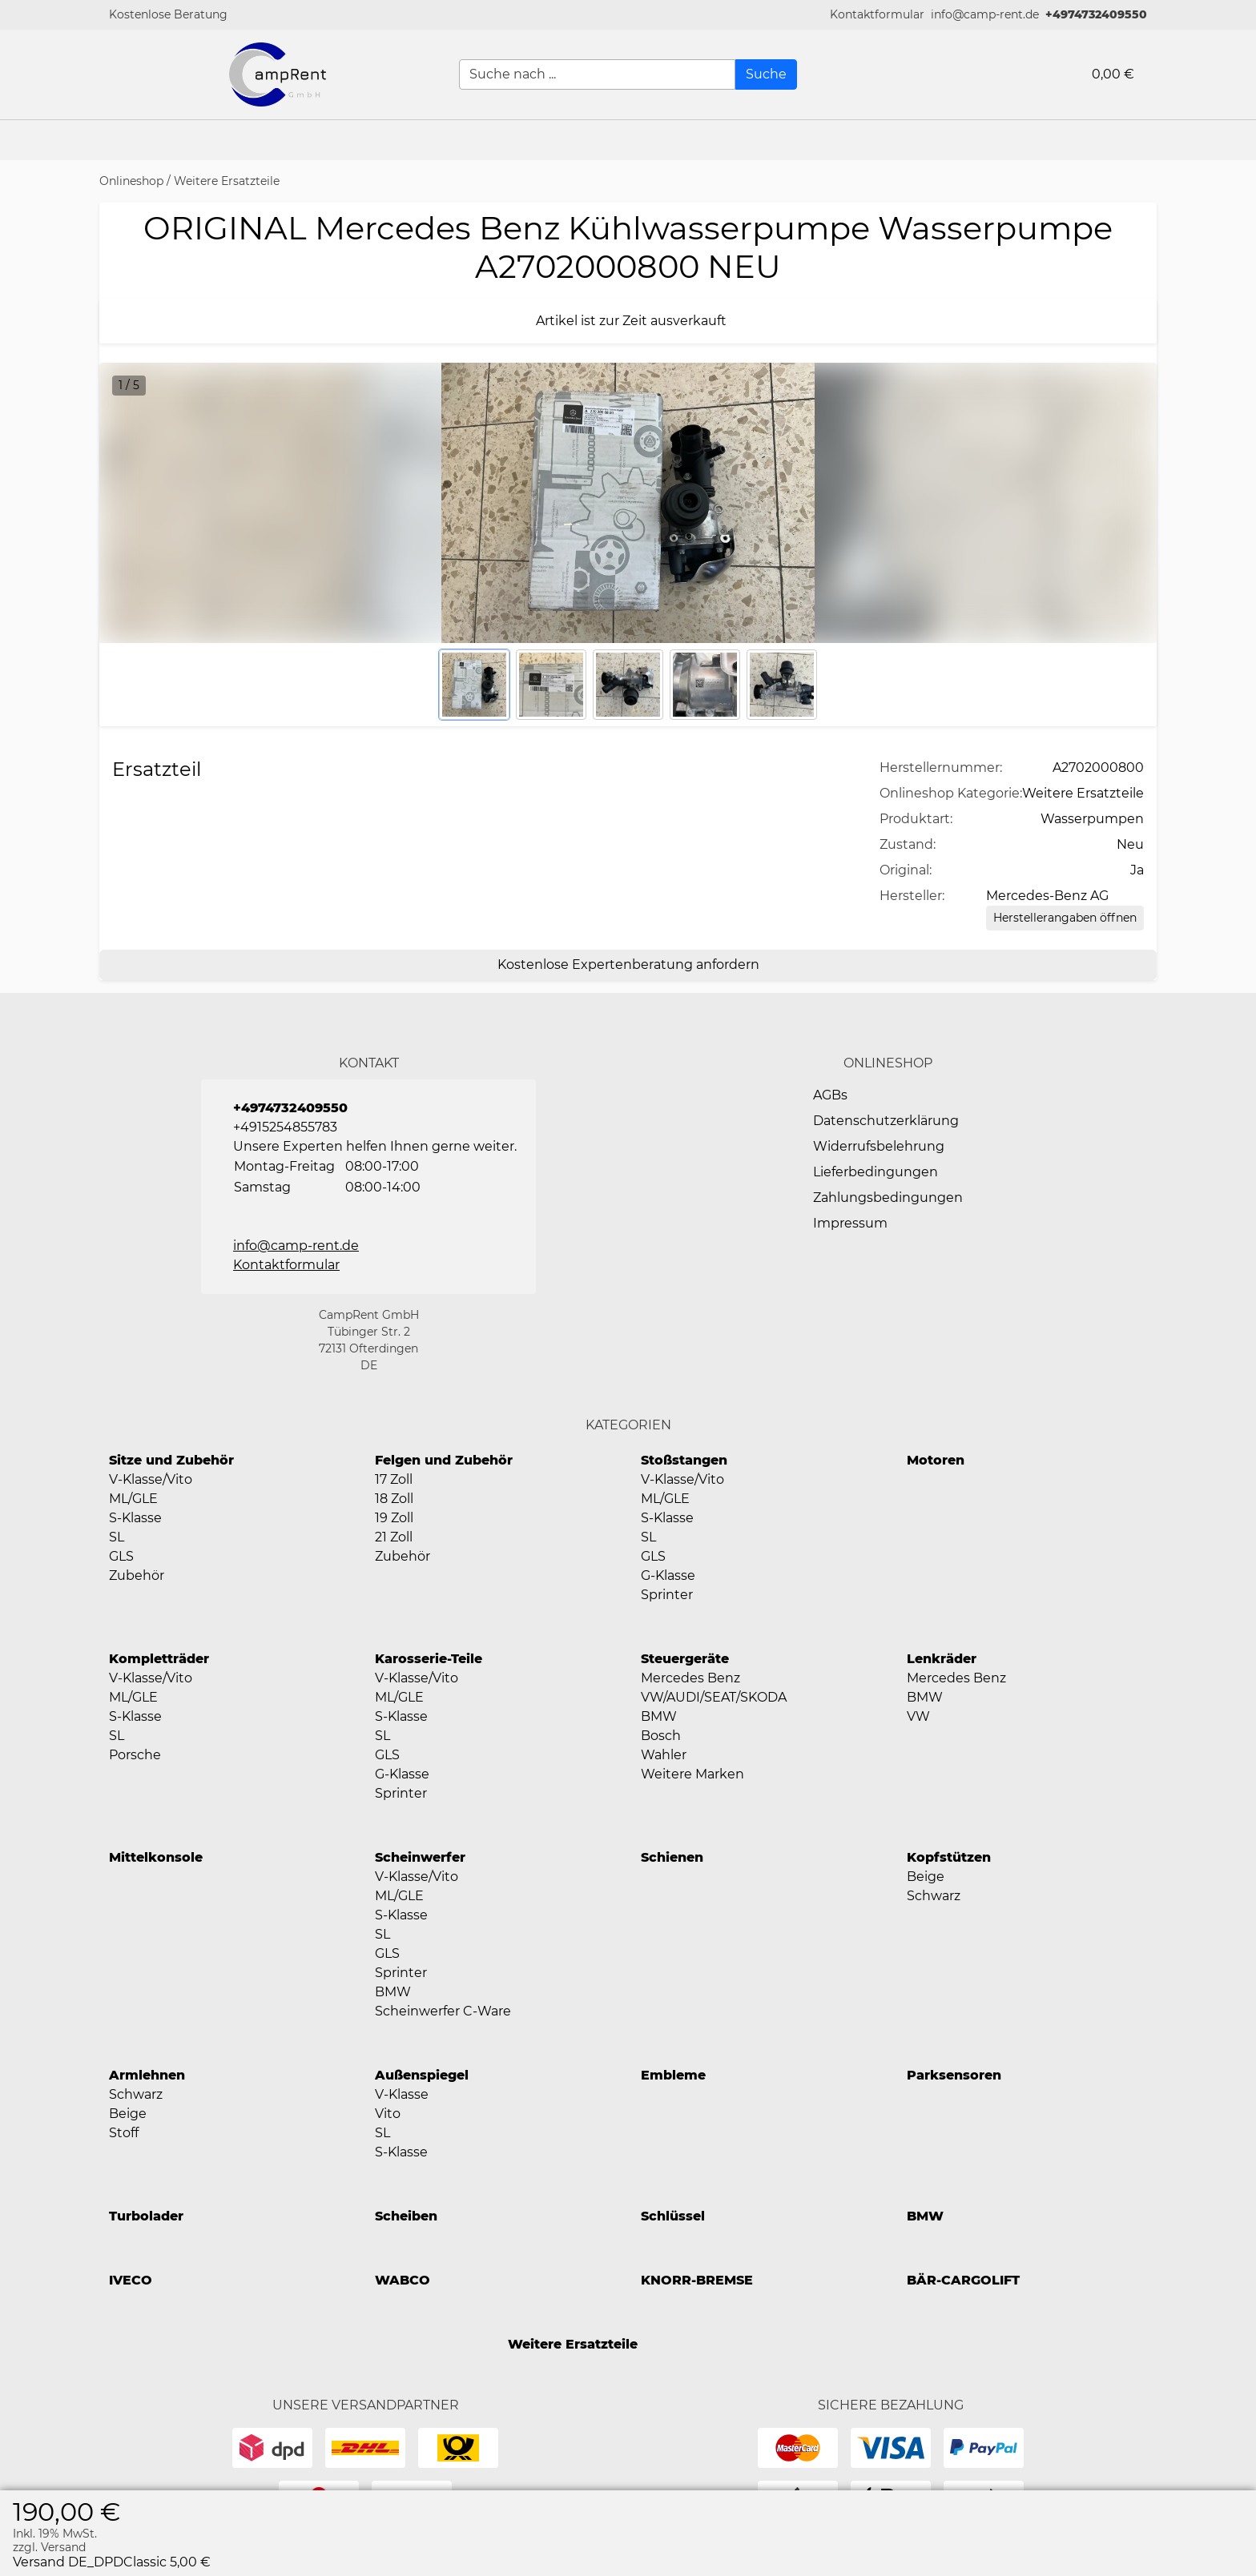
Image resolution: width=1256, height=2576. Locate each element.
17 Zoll (394, 1479)
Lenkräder (941, 1658)
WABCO (402, 2280)
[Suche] (766, 74)
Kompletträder (159, 1658)
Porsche (135, 1754)
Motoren (935, 1460)
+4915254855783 (285, 1127)
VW (918, 1716)
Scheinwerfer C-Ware (443, 2011)
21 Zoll (394, 1537)
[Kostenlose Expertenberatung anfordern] (628, 965)
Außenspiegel (422, 2075)
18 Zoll (394, 1498)
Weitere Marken (692, 1774)
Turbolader (146, 2216)
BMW (659, 1716)
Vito (388, 2113)
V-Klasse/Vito (150, 1479)
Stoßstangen (684, 1460)
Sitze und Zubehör (171, 1460)
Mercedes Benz (690, 1678)
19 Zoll (394, 1517)
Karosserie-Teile (428, 1658)
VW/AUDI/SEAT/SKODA (714, 1697)
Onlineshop (131, 181)
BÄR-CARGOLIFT (963, 2280)
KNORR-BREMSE (697, 2280)
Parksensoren (954, 2075)
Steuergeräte (685, 1658)
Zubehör (136, 1575)
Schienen (672, 1857)
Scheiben (406, 2216)
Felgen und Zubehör (444, 1460)
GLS (121, 1556)
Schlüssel (673, 2216)
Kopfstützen (949, 1857)
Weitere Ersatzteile (227, 181)
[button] (877, 14)
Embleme (673, 2075)
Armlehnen (147, 2075)
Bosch (661, 1735)
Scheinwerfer (420, 1857)
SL (116, 1537)
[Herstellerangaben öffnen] (1065, 918)
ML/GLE (133, 1498)
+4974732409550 (1096, 14)
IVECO (130, 2280)
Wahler (663, 1754)
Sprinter (667, 1594)
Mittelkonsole (156, 1857)
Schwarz (933, 1895)
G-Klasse (668, 1575)
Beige (925, 1876)
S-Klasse (135, 1517)
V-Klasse (402, 2094)
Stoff (124, 2132)
